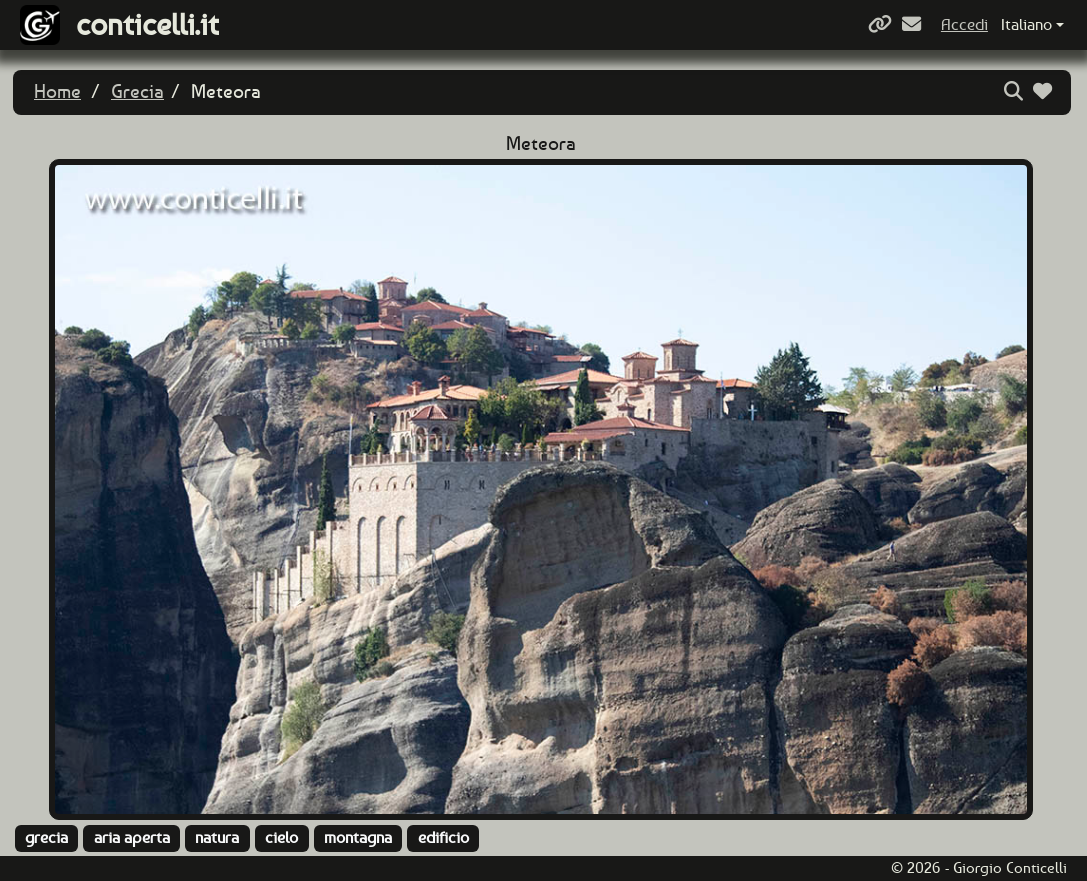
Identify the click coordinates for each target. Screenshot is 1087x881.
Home (57, 91)
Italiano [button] (1026, 24)
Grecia (137, 91)
